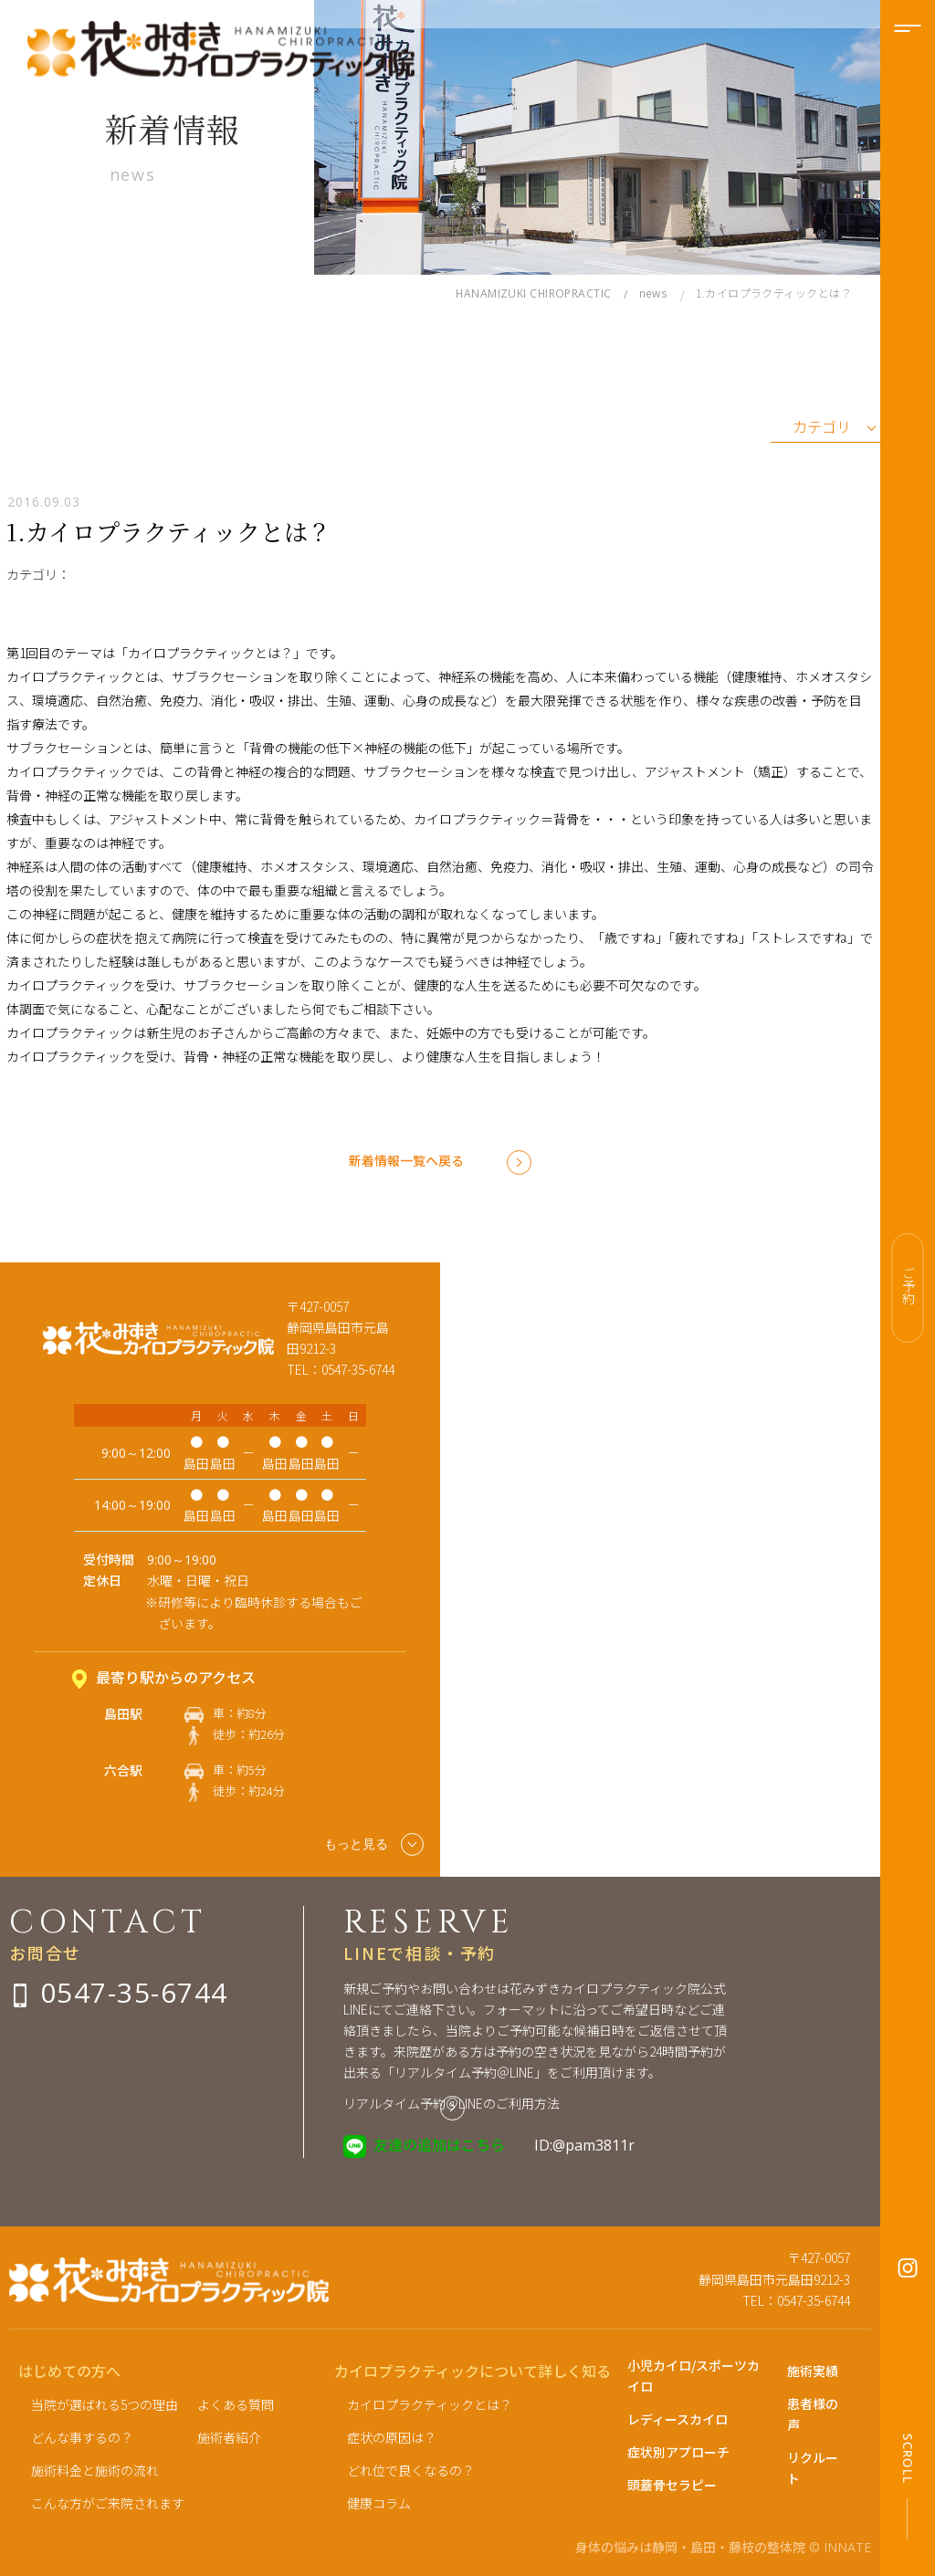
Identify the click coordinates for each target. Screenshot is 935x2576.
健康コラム (379, 2503)
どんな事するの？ (82, 2437)
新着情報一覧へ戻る (406, 1160)
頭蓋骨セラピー (672, 2485)
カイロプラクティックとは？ (429, 2404)
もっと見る (374, 1844)
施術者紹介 (229, 2437)
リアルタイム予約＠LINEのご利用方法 (451, 2103)
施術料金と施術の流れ (95, 2470)
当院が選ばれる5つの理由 (104, 2404)
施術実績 (812, 2370)
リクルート (812, 2467)
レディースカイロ (677, 2419)
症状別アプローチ (678, 2452)
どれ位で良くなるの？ (411, 2470)
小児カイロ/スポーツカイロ (693, 2375)
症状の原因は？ (391, 2437)
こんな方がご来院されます (107, 2503)
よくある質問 (235, 2404)
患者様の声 (812, 2414)
